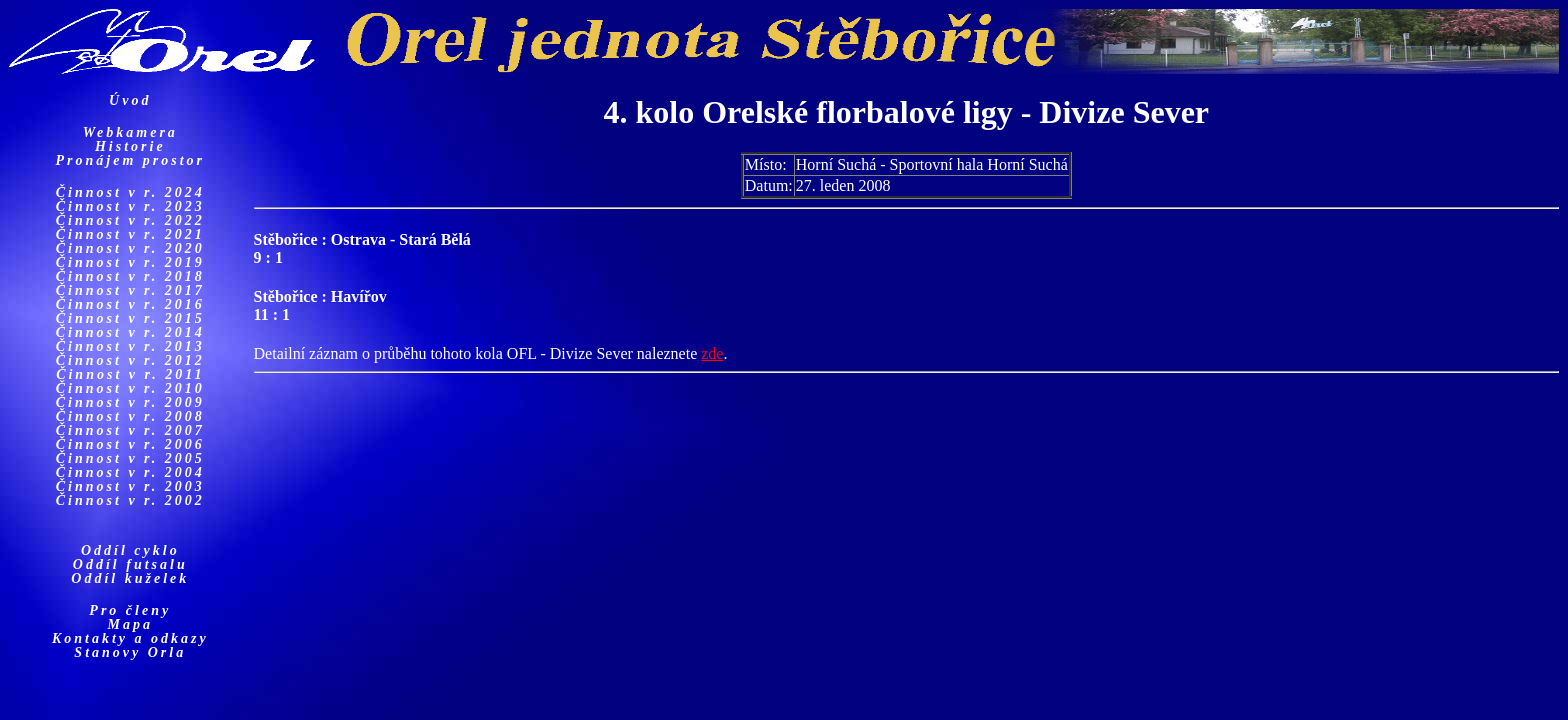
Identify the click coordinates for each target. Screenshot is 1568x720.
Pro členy (130, 610)
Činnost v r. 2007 (130, 430)
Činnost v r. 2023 (130, 206)
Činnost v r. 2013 (130, 346)
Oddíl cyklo (130, 550)
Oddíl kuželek (130, 578)
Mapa (130, 624)
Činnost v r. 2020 (130, 248)
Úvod (130, 100)
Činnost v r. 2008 (130, 416)
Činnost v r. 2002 (130, 500)
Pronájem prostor (131, 160)
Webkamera (130, 132)
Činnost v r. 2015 (130, 318)
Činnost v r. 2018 (130, 276)
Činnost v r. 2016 (130, 304)
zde (712, 353)
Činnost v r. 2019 (130, 262)
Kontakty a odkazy (130, 638)
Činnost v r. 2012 (130, 360)
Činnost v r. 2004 (130, 472)
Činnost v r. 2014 (130, 332)
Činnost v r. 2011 (130, 374)
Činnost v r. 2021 (130, 234)
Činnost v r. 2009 (130, 402)
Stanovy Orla (130, 652)
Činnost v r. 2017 (130, 290)
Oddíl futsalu (130, 564)
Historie (130, 146)
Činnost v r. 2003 (130, 486)
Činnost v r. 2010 (130, 388)
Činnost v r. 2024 (130, 192)
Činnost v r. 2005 (130, 458)
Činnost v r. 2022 (130, 220)
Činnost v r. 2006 (130, 444)
